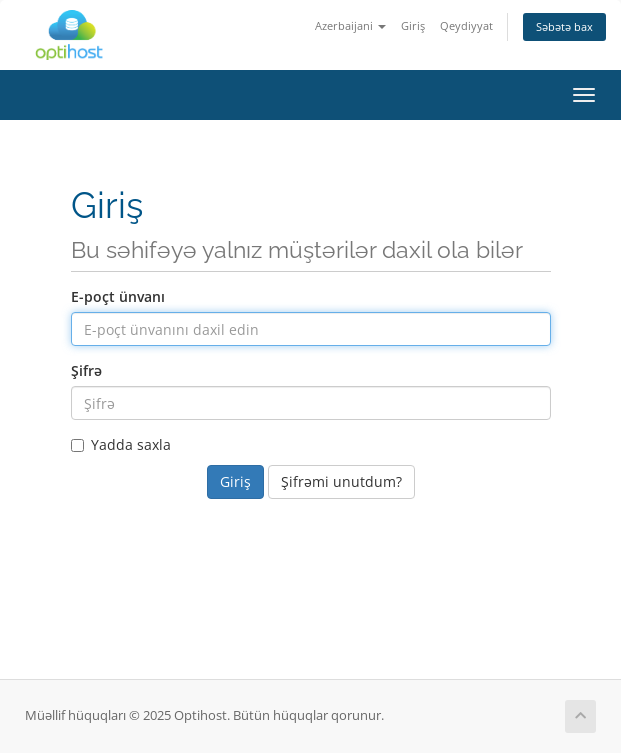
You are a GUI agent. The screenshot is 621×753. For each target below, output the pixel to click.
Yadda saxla (121, 444)
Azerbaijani (350, 25)
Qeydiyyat (466, 25)
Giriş (413, 25)
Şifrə (86, 370)
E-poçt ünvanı (118, 296)
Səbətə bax (564, 26)
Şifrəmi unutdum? (341, 481)
